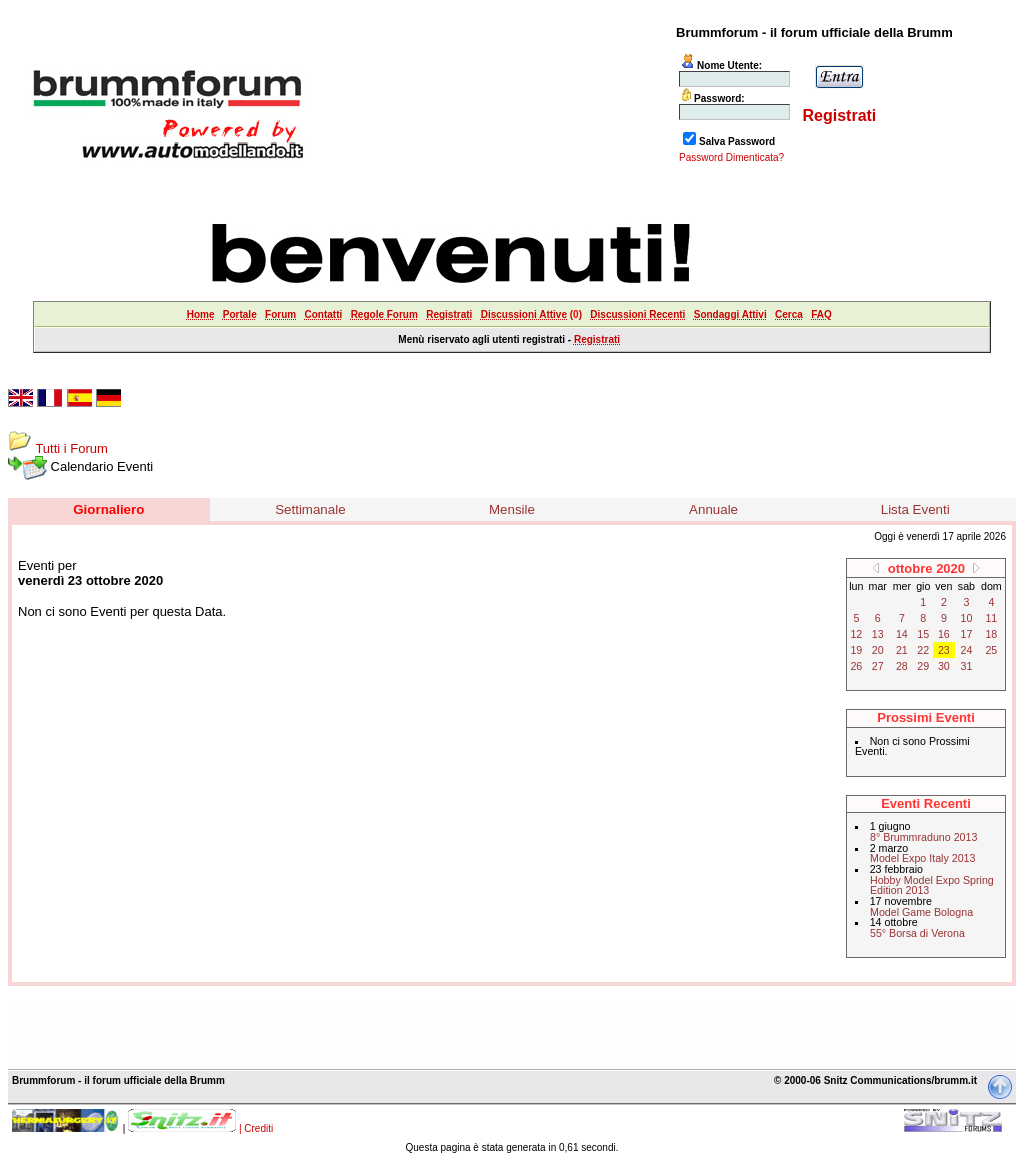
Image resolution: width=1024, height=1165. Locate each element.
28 (902, 666)
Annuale (713, 509)
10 (967, 618)
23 (944, 650)
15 (923, 634)
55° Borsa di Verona (917, 933)
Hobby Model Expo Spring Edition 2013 (932, 885)
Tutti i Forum (71, 448)
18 (991, 634)
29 (923, 666)
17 (967, 634)
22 (923, 650)
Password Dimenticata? (731, 157)
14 (902, 634)
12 (856, 634)
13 (878, 634)
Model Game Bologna (921, 912)
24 (967, 650)
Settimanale (310, 509)
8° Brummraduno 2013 (923, 837)
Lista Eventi (915, 509)
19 (856, 650)
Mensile (512, 509)
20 (878, 650)
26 (856, 666)
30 (944, 666)
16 (944, 634)
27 (878, 666)
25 (991, 650)
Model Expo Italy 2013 (922, 858)
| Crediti (256, 1128)
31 (967, 666)
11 (991, 618)
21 (902, 650)
